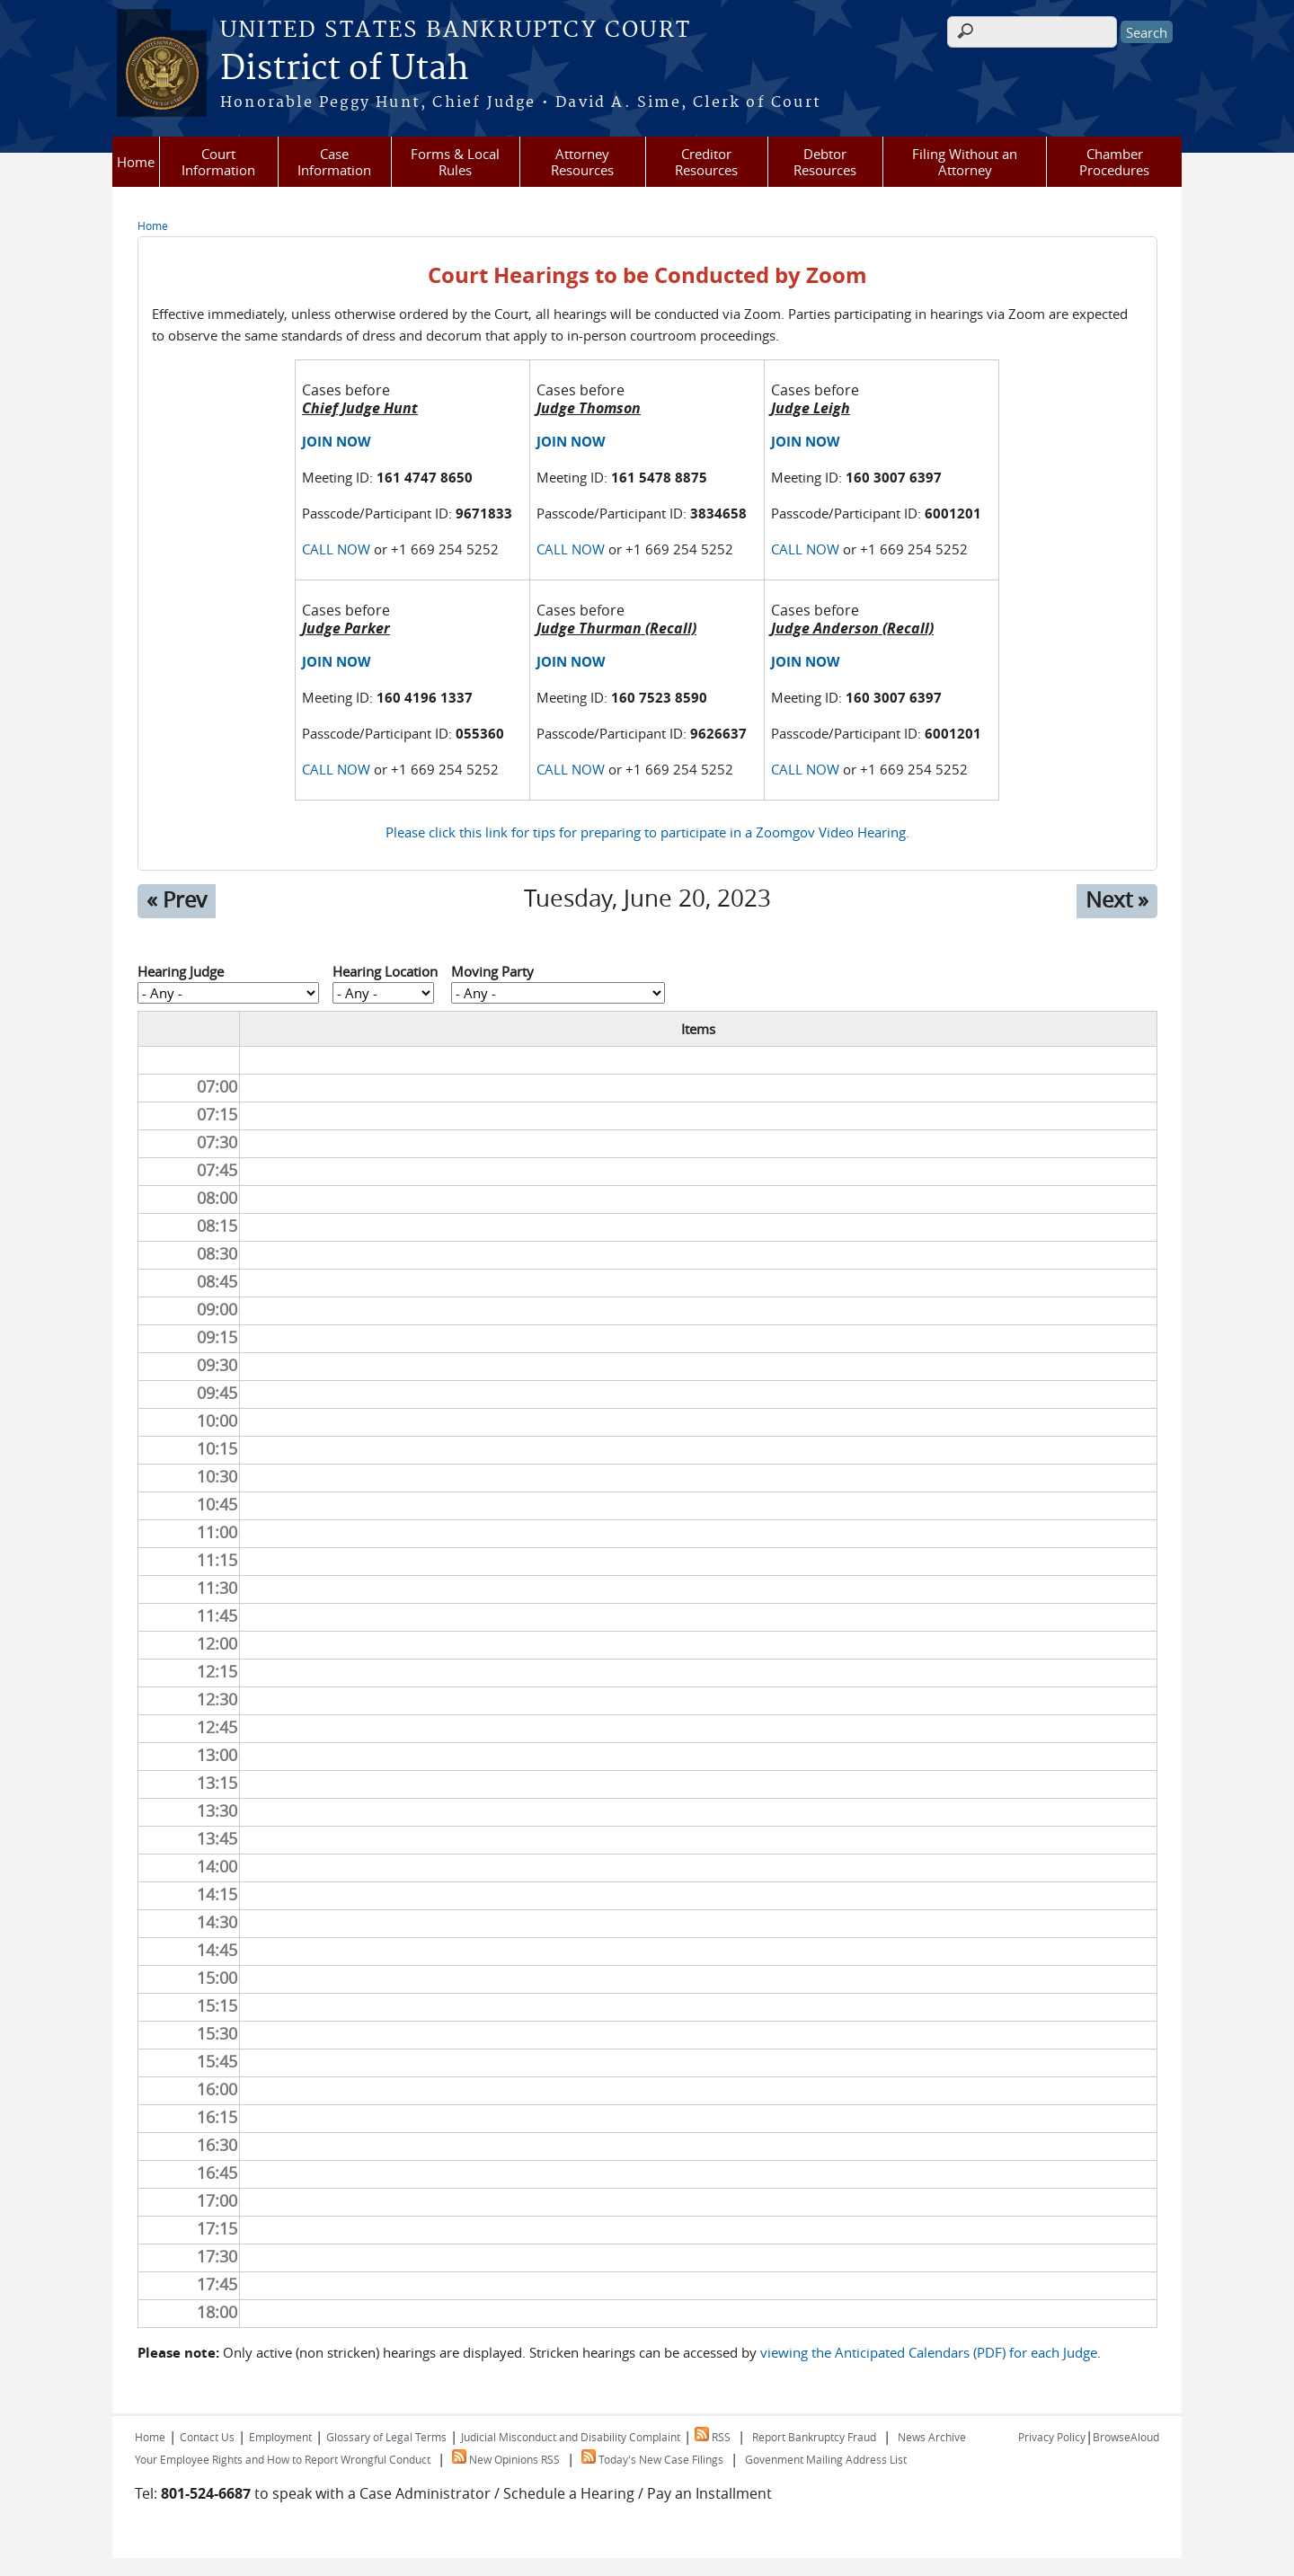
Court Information (218, 162)
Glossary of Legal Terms (386, 2437)
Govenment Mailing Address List (826, 2459)
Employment (280, 2437)
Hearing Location (385, 971)
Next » (1117, 899)
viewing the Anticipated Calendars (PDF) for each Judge (928, 2352)
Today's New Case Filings (652, 2459)
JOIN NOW (336, 441)
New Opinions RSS (506, 2459)
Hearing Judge (180, 971)
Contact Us (207, 2437)
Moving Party (492, 971)
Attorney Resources (582, 162)
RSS (713, 2437)
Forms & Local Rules (455, 162)
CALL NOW (336, 549)
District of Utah (344, 69)
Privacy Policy (1052, 2437)
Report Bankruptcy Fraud (814, 2437)
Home (136, 162)
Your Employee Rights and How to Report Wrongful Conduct (282, 2459)
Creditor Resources (706, 162)
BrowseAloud (1126, 2437)
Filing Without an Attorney (964, 162)
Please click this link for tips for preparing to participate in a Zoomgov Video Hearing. (647, 832)
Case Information (334, 162)
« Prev (176, 899)
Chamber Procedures (1114, 162)
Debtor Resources (824, 162)
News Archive (932, 2437)
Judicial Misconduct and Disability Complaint (570, 2437)
